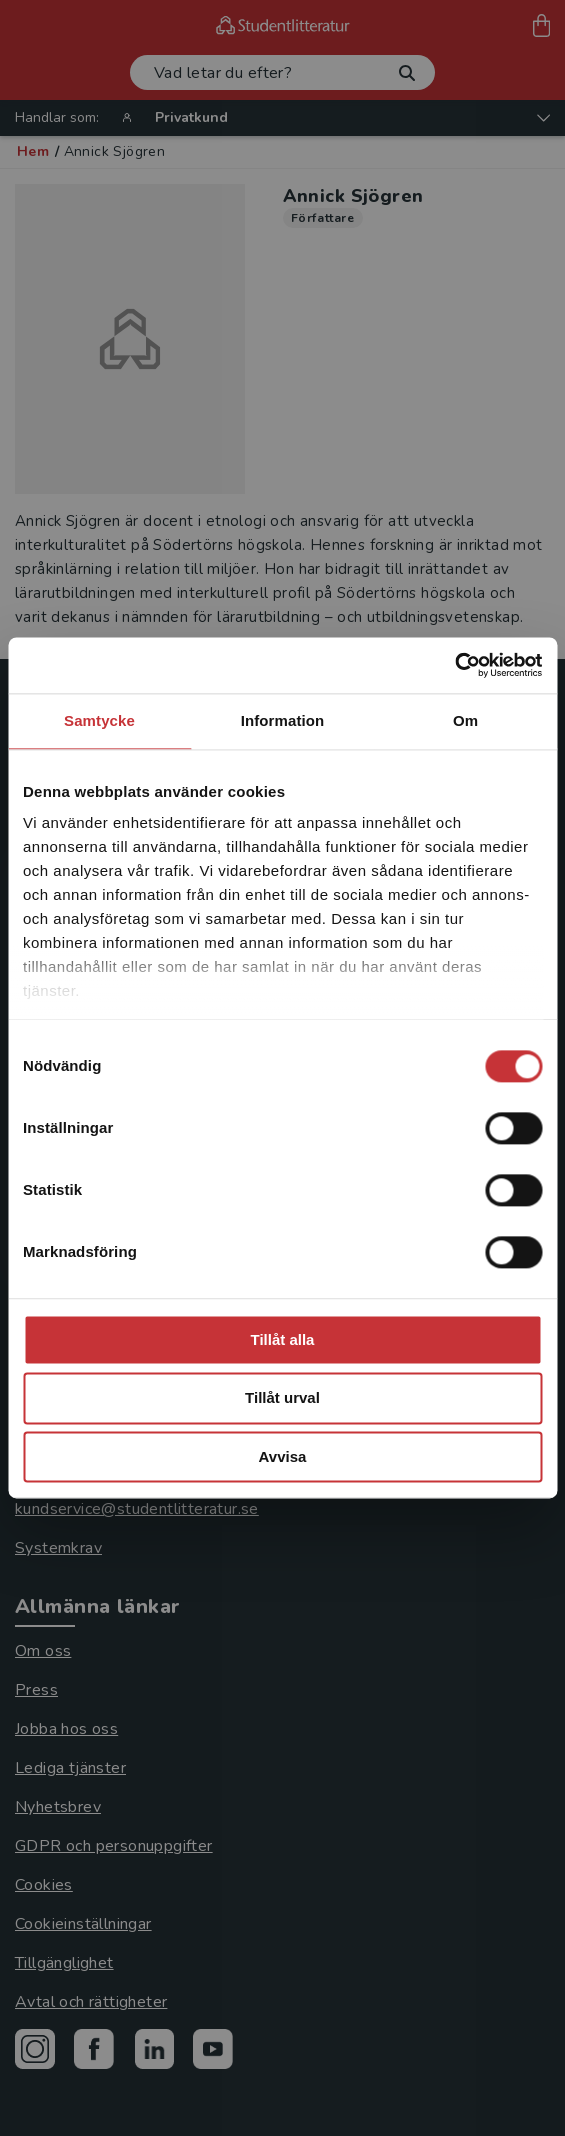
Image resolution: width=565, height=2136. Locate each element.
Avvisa (283, 1456)
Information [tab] (283, 720)
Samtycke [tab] (99, 720)
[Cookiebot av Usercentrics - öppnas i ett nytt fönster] (454, 665)
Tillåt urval (282, 1398)
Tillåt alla (283, 1339)
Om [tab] (465, 720)
